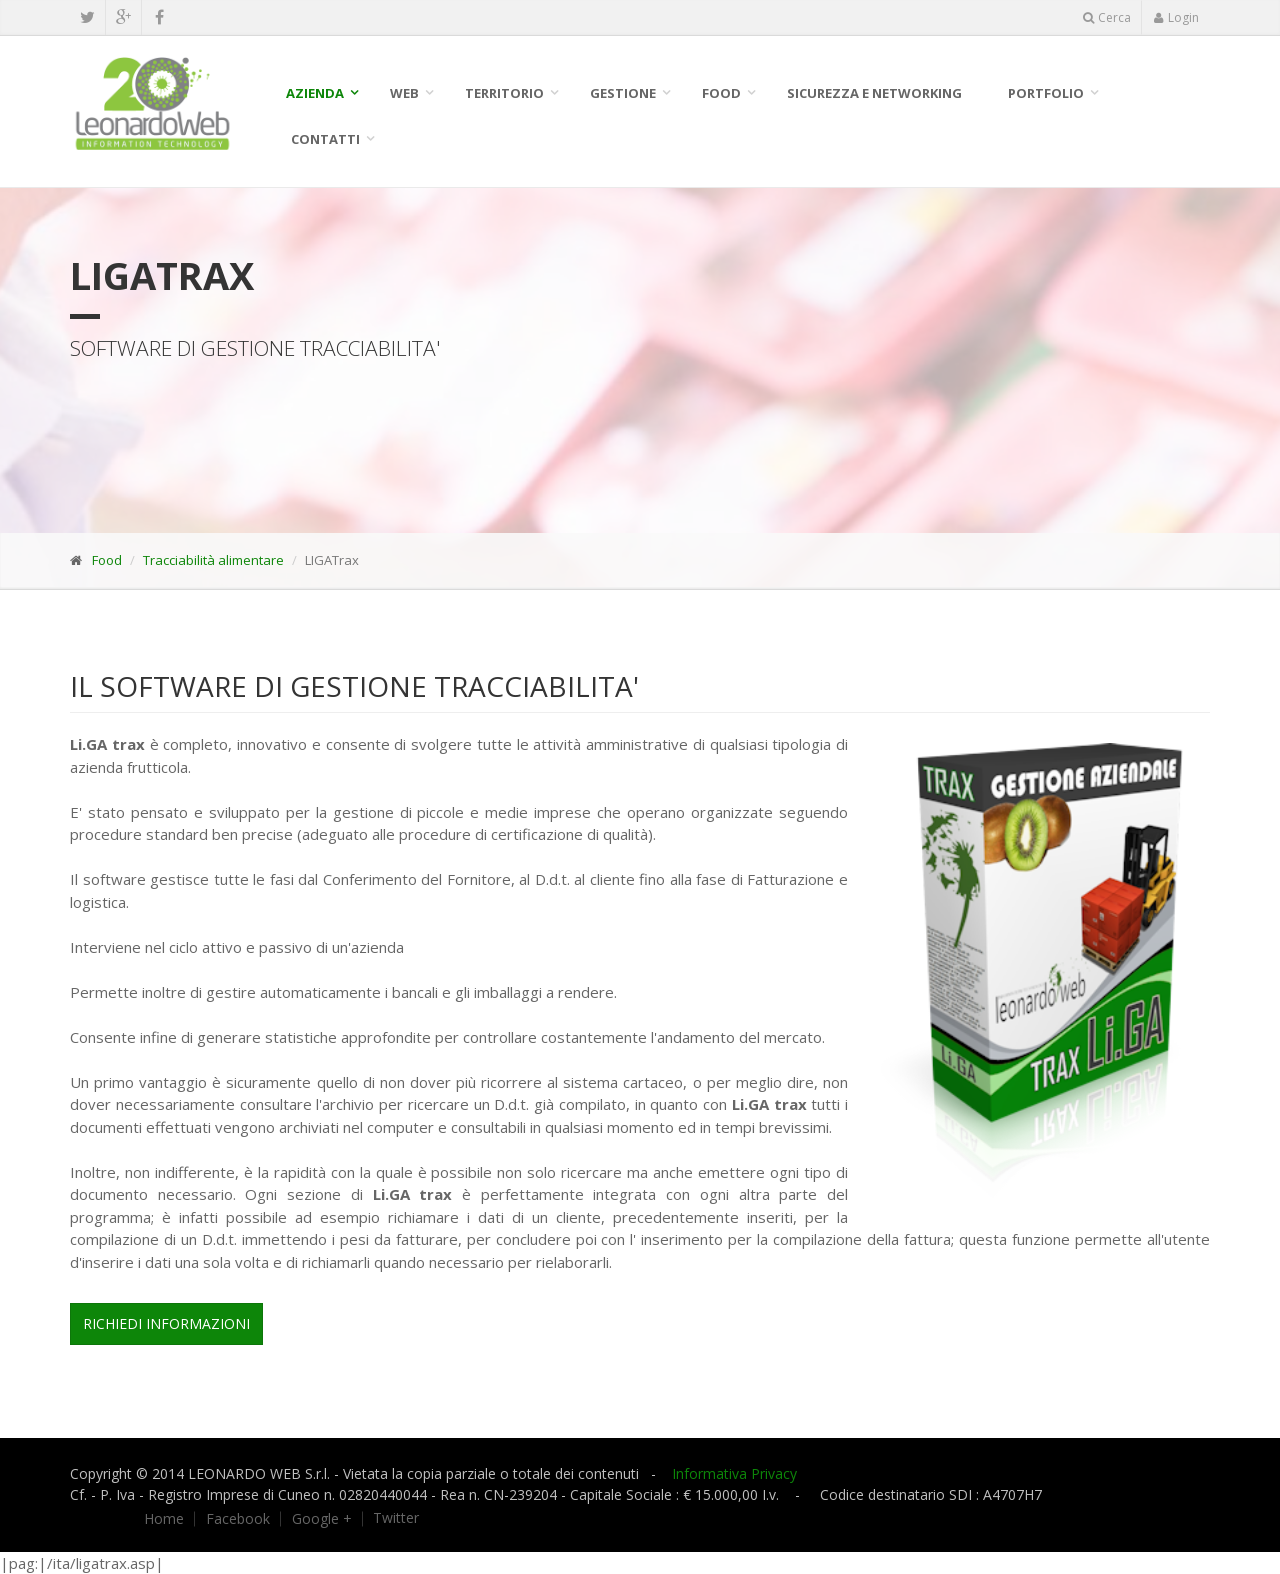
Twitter (396, 1518)
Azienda (315, 93)
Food (721, 93)
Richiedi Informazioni (166, 1323)
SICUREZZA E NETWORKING (874, 93)
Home (164, 1519)
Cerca (1107, 17)
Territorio (504, 93)
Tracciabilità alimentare (213, 560)
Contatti (325, 139)
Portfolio (1046, 93)
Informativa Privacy (734, 1473)
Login (1176, 17)
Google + (322, 1519)
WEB (404, 93)
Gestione (623, 93)
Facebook (238, 1519)
